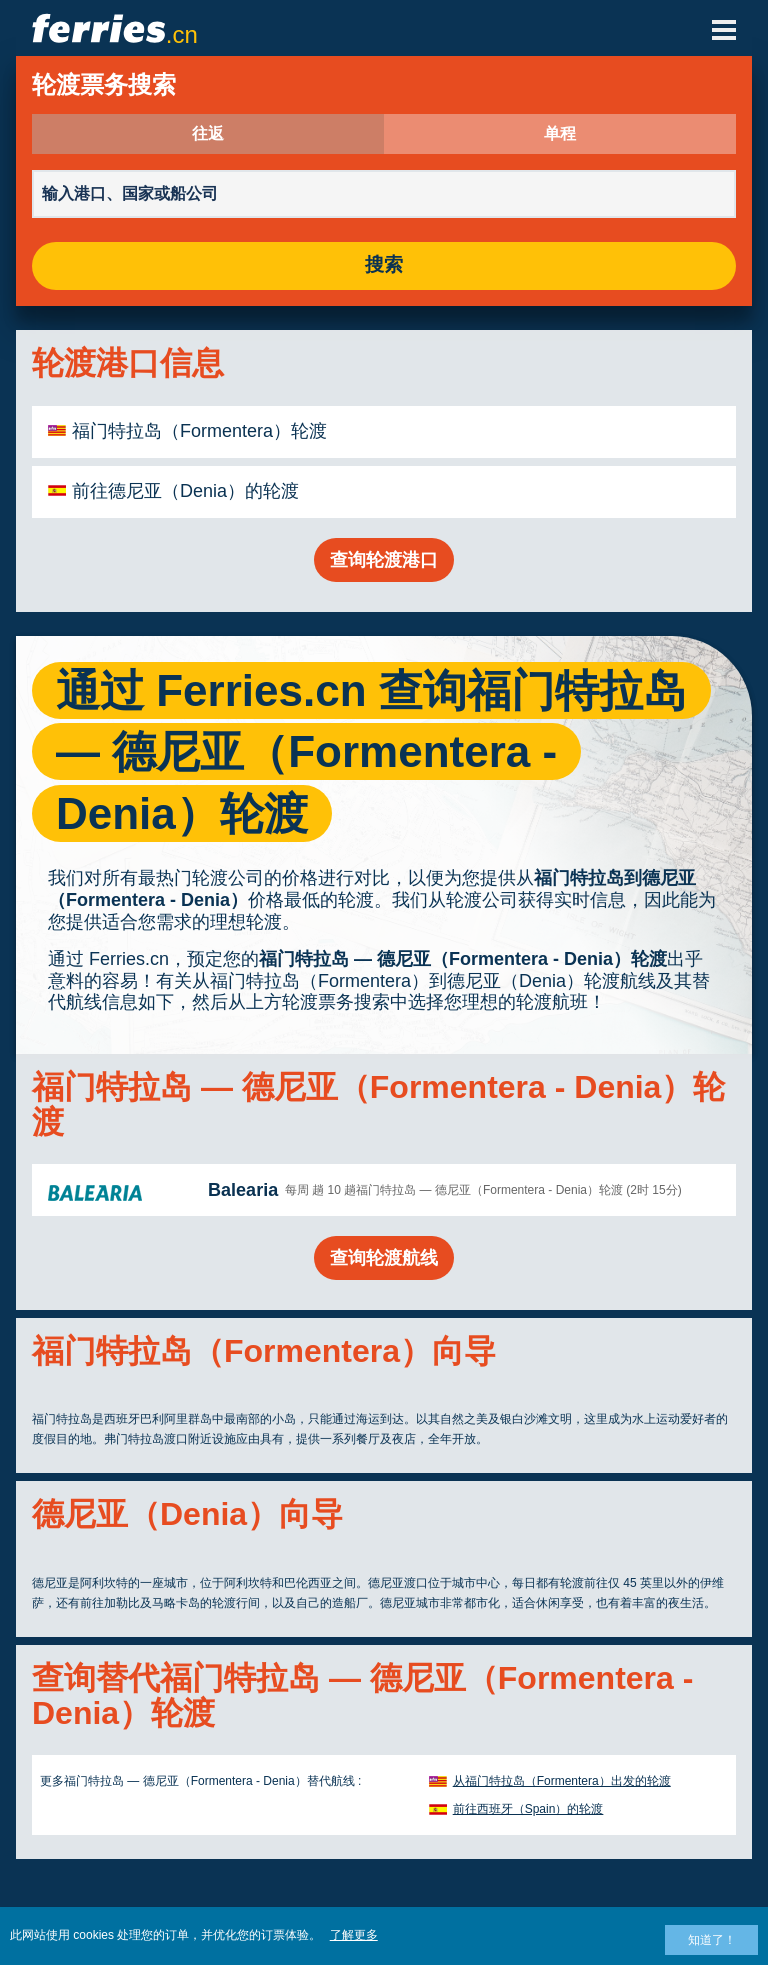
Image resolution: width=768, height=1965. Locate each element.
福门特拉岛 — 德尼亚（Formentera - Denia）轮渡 (463, 959)
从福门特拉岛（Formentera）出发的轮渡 (562, 1781)
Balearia (243, 1190)
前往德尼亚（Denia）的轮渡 (185, 491)
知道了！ (712, 1940)
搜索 (384, 265)
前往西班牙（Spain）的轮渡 (528, 1809)
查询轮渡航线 (384, 1258)
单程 (560, 134)
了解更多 (354, 1935)
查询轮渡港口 (384, 560)
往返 (208, 134)
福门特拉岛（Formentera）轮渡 (199, 431)
